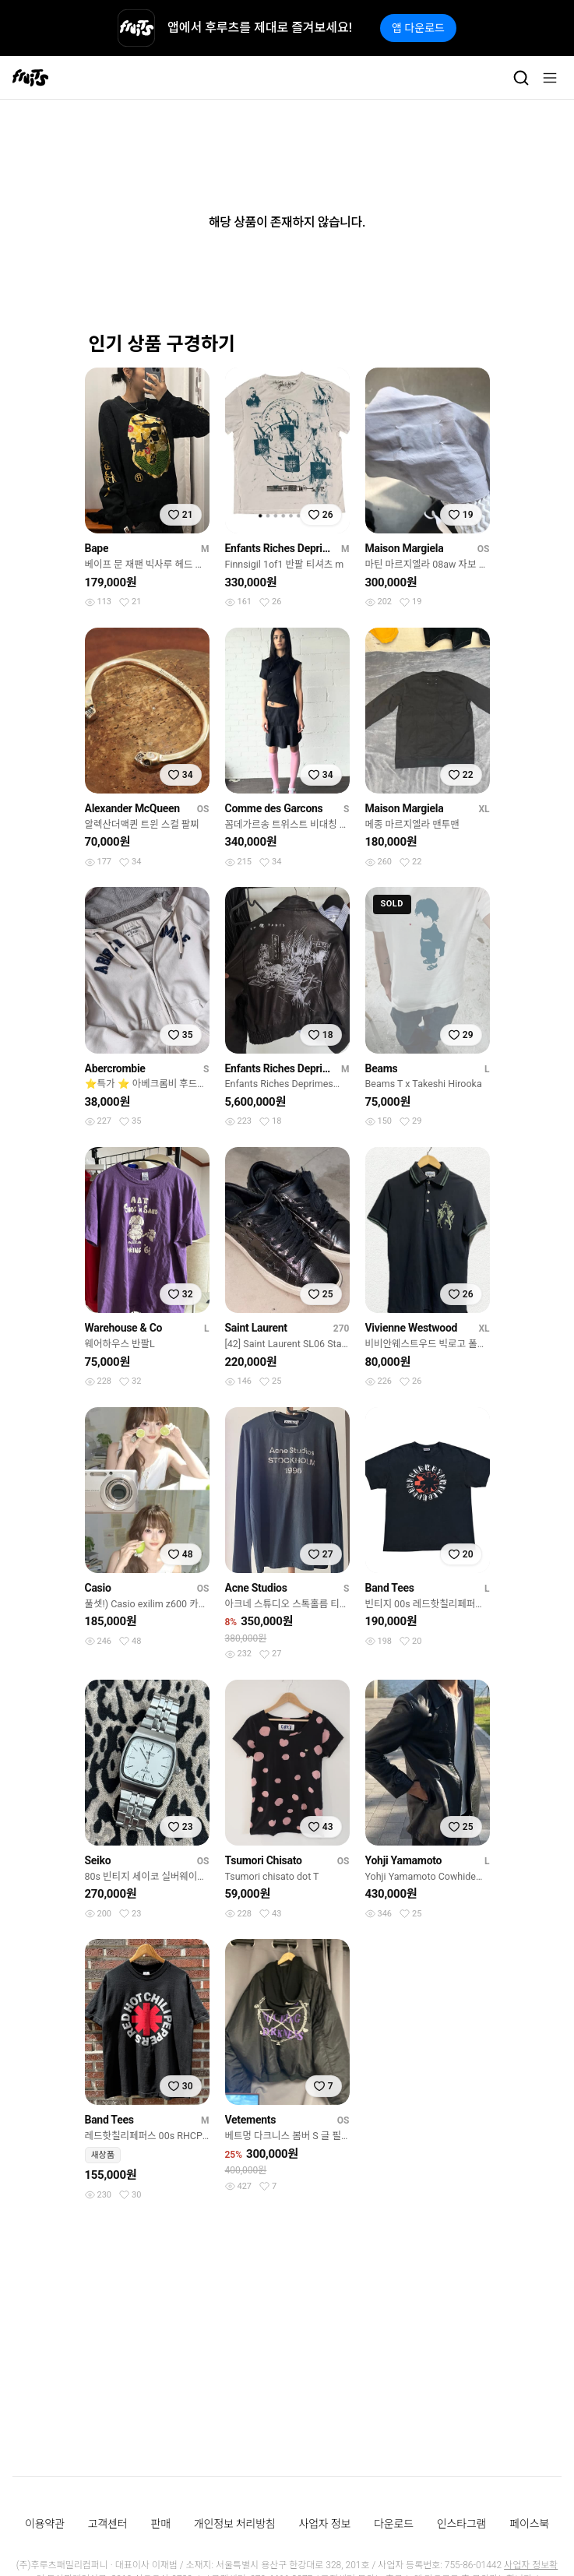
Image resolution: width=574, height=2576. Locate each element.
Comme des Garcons (274, 808)
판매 (160, 2524)
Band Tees (389, 1588)
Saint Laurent (256, 1327)
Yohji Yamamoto (403, 1860)
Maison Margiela (404, 548)
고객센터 (108, 2524)
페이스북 (529, 2524)
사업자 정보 (325, 2524)
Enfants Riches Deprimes (280, 548)
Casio (98, 1588)
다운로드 (394, 2524)
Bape (97, 548)
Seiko (98, 1860)
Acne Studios (256, 1588)
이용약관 (45, 2524)
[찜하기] (181, 515)
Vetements (250, 2119)
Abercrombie (115, 1068)
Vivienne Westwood (411, 1327)
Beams (381, 1068)
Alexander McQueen (132, 808)
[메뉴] (550, 78)
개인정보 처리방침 (235, 2524)
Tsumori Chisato (263, 1860)
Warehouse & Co (124, 1327)
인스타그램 (461, 2524)
